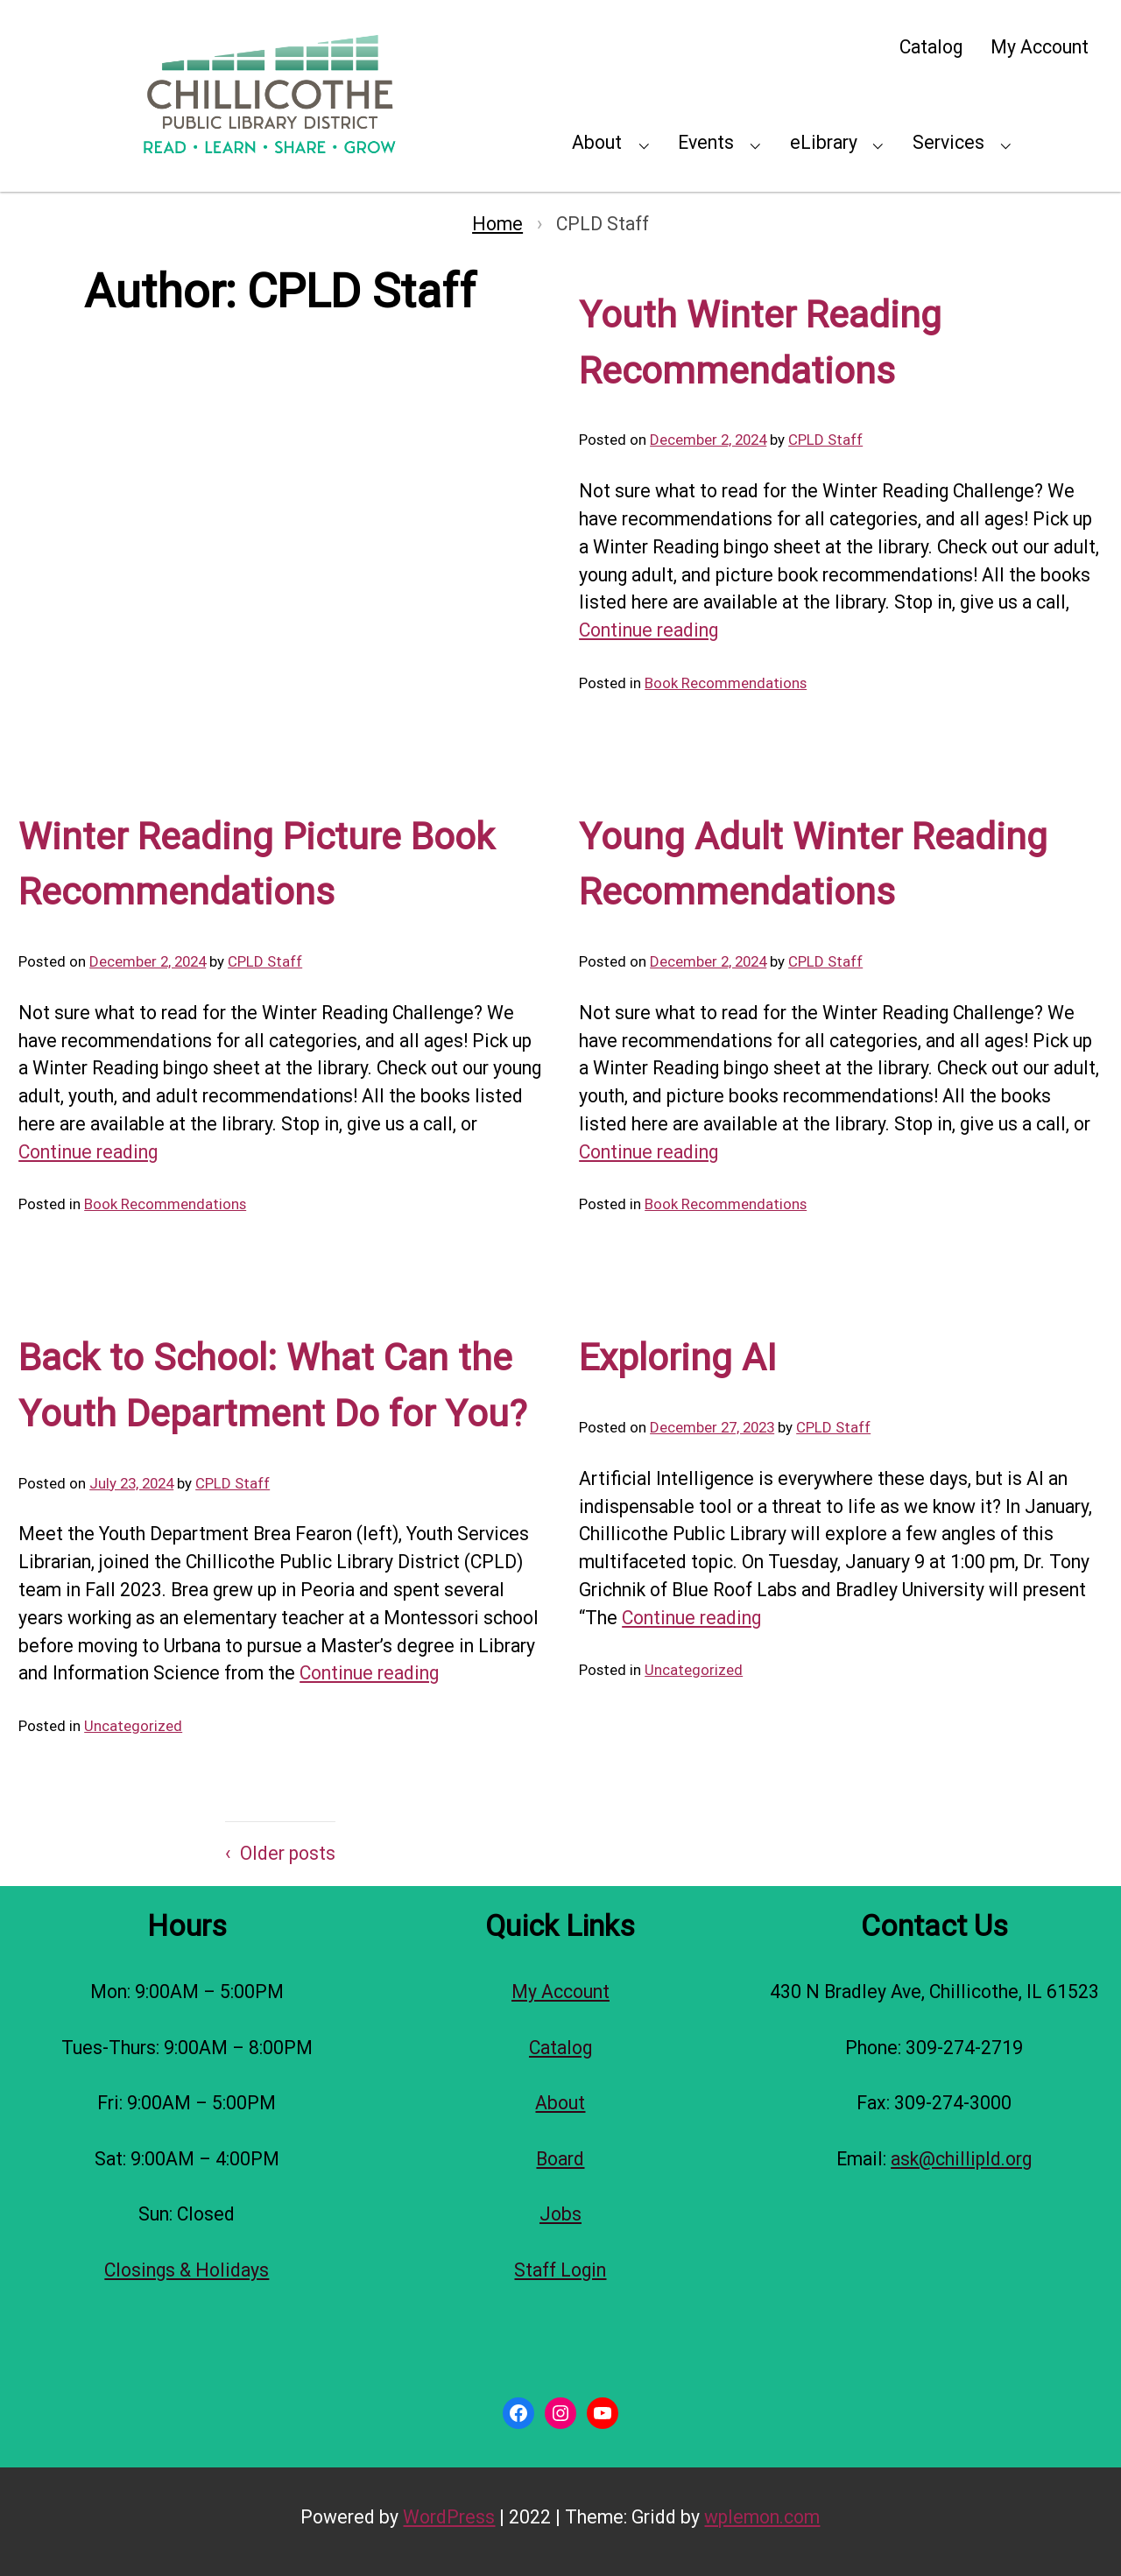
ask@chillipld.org (961, 2159)
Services (948, 142)
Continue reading (648, 630)
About (597, 142)
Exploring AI (678, 1357)
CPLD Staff (825, 439)
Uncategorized (133, 1726)
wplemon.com (762, 2517)
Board (560, 2159)
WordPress (449, 2517)
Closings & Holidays (186, 2270)
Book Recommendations (726, 683)
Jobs (560, 2214)
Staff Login (560, 2270)
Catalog (930, 47)
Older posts (287, 1853)
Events (706, 142)
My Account (1040, 47)
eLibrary (823, 142)
